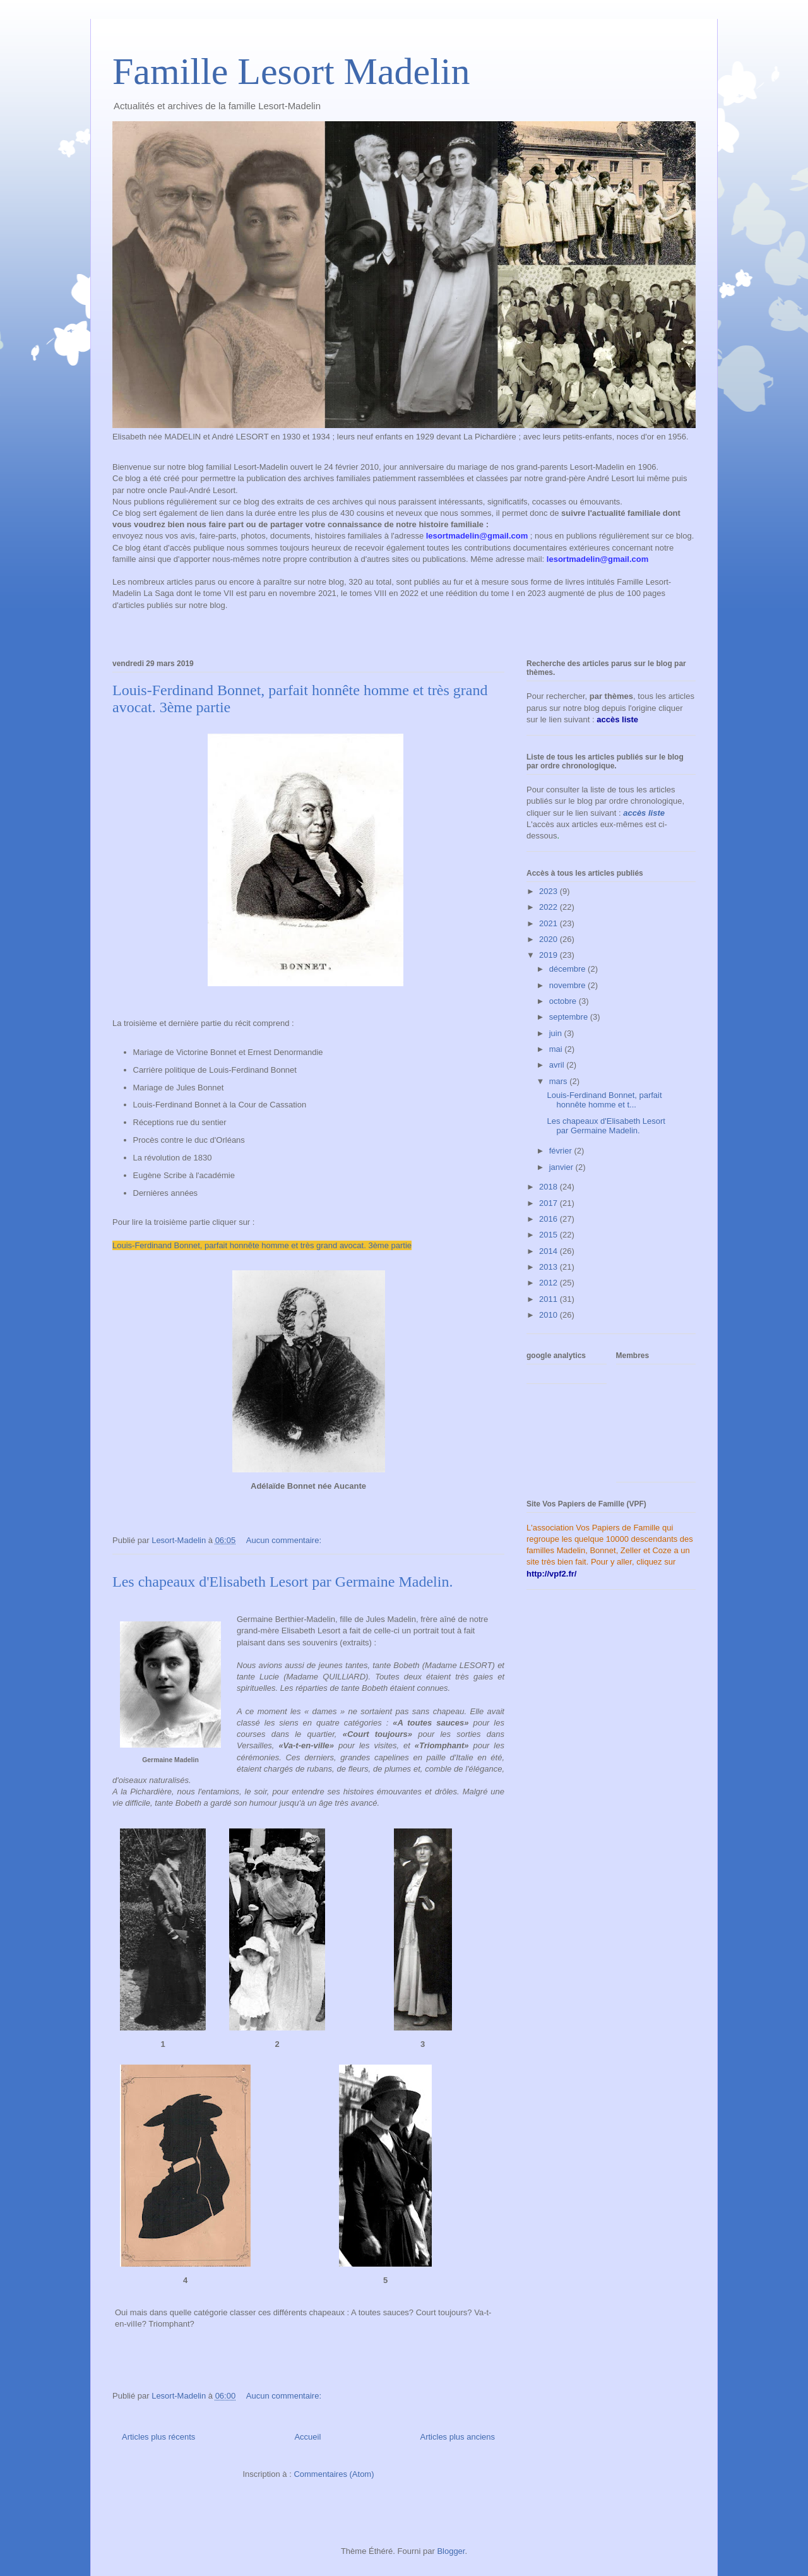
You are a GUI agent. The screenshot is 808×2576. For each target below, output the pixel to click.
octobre (564, 1001)
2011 (549, 1299)
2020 (549, 939)
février (561, 1150)
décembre (568, 969)
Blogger (451, 2551)
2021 (549, 923)
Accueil (307, 2437)
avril (557, 1065)
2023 (549, 891)
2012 (549, 1282)
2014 (549, 1251)
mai (557, 1049)
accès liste (644, 813)
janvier (562, 1167)
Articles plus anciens (458, 2437)
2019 (549, 955)
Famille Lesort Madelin (291, 71)
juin (556, 1033)
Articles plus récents (158, 2437)
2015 (549, 1234)
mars (559, 1081)
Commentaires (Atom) (334, 2474)
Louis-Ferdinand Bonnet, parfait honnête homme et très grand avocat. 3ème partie (262, 1245)
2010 (549, 1315)
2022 (549, 907)
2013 (549, 1267)
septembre (569, 1017)
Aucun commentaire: (285, 1540)
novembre (568, 985)
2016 (549, 1219)
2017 (549, 1203)
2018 (549, 1186)
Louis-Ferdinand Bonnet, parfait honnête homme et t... (604, 1100)
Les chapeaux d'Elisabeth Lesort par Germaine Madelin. (282, 1581)
